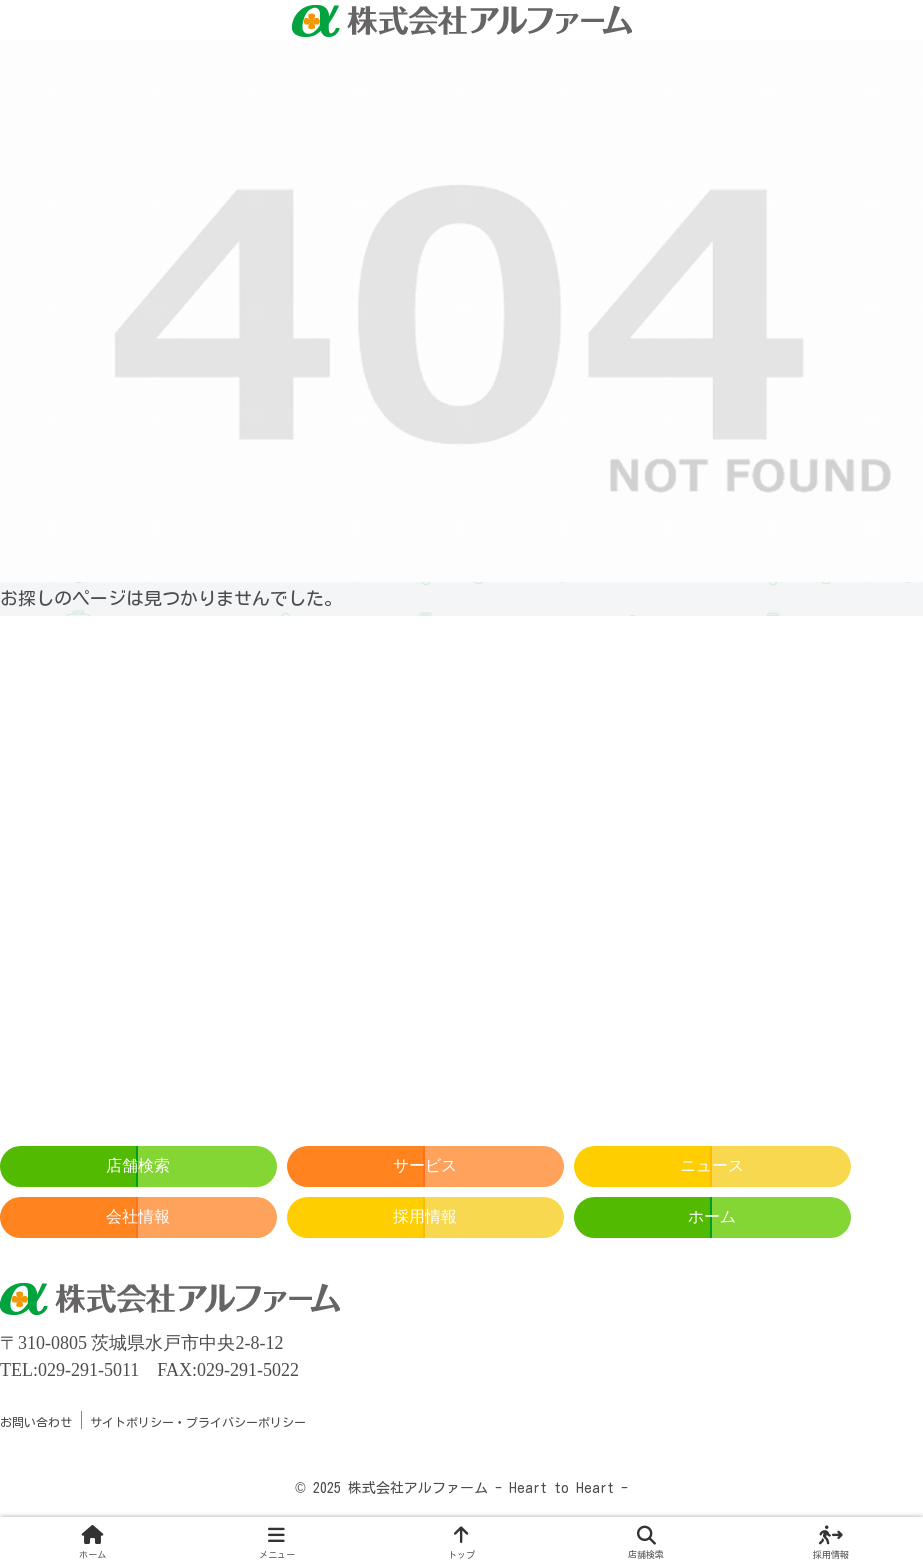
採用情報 (425, 1216)
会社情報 (138, 1216)
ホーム (712, 1216)
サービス (425, 1165)
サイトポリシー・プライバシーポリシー (198, 1422)
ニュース (712, 1165)
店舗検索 (138, 1165)
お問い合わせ (36, 1422)
